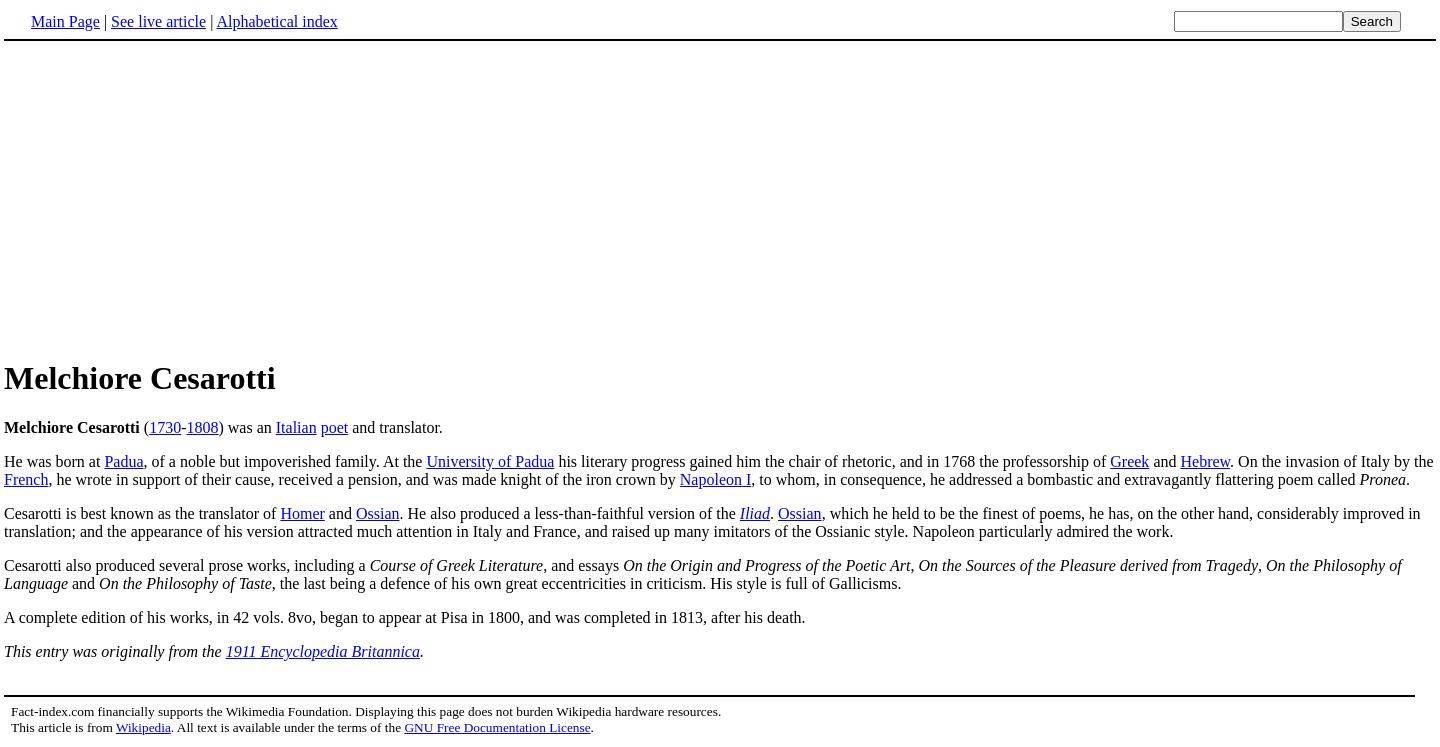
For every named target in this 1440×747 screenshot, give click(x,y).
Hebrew (1205, 461)
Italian (296, 427)
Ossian (378, 513)
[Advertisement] (172, 199)
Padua (123, 461)
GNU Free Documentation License (497, 727)
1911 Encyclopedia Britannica (323, 651)
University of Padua (490, 461)
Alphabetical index (276, 21)
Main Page (65, 21)
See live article (158, 21)
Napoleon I (716, 479)
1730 (165, 427)
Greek (1129, 461)
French (26, 479)
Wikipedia (143, 727)
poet (335, 427)
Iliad (755, 513)
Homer (302, 513)
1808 (202, 427)
